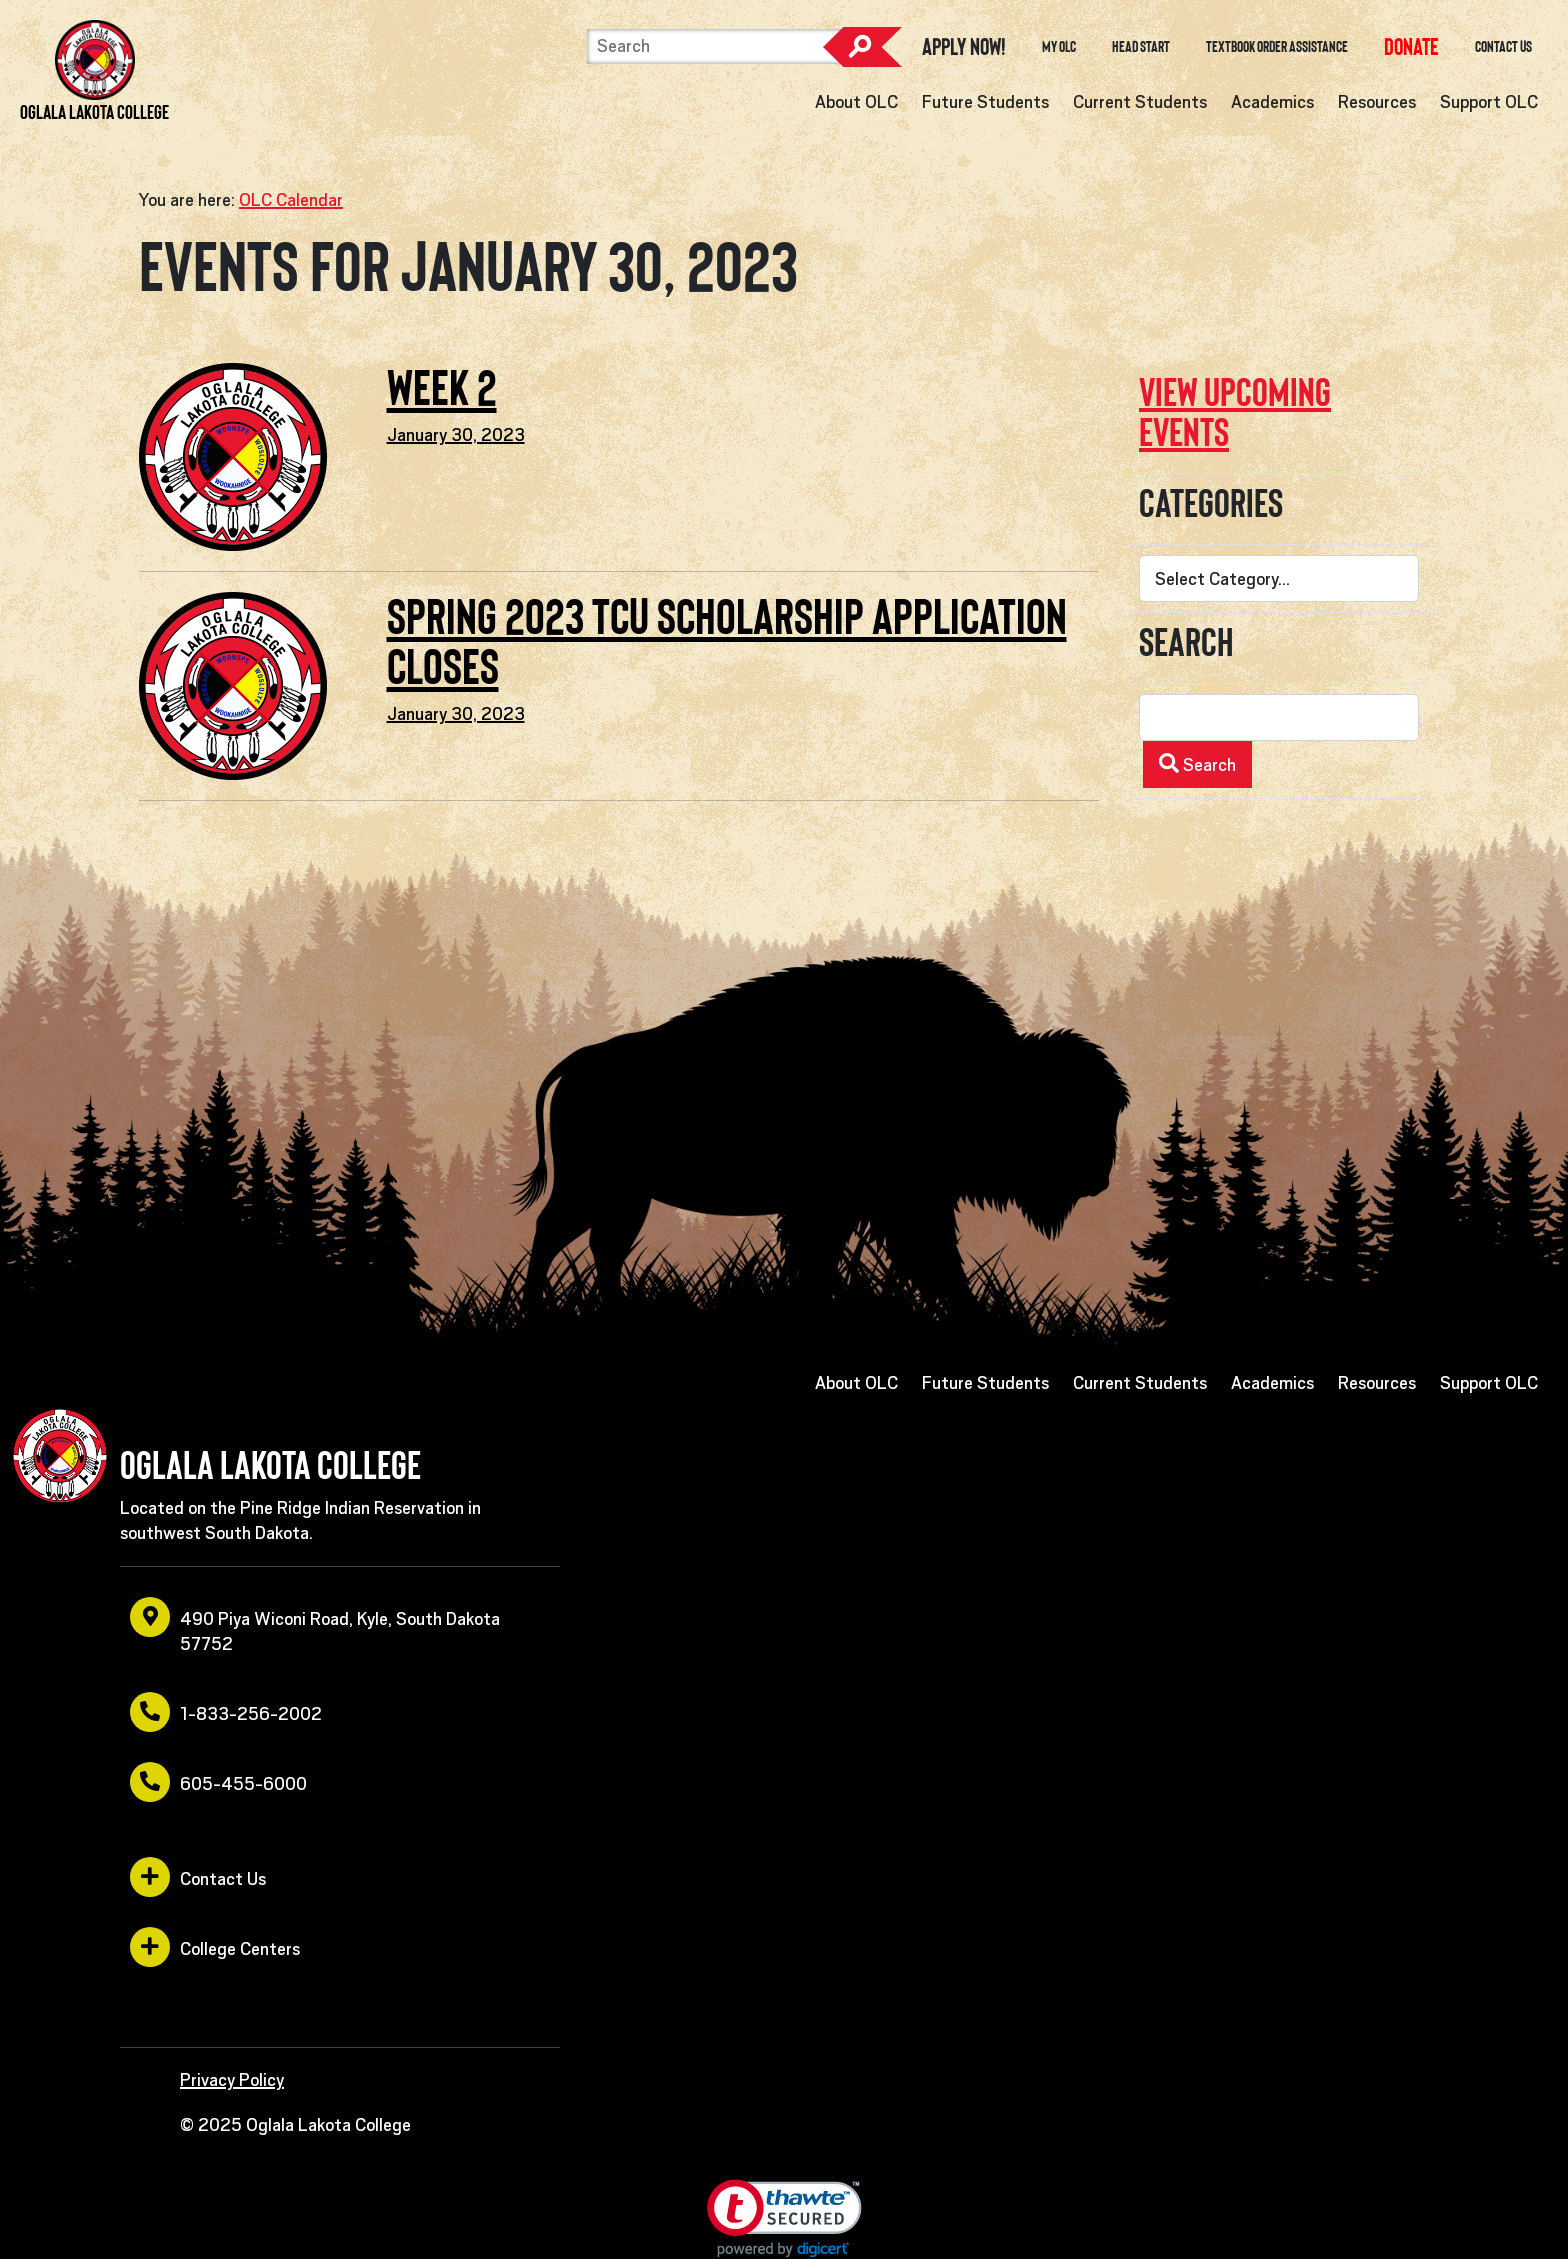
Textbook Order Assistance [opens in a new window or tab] (1277, 47)
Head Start (1141, 47)
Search (862, 47)
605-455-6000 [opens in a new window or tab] (218, 1782)
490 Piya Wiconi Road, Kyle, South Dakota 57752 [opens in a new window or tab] (315, 1625)
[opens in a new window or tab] (1411, 46)
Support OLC (1489, 102)
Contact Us (1503, 47)
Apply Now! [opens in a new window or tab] (964, 47)
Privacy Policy (232, 2080)
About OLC (856, 102)
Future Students (985, 102)
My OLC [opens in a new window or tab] (1059, 47)
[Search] (714, 46)
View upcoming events (1235, 412)
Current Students (1140, 102)
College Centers (215, 1947)
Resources (1377, 102)
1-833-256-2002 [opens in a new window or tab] (226, 1712)
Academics (1272, 102)
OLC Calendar (291, 200)
